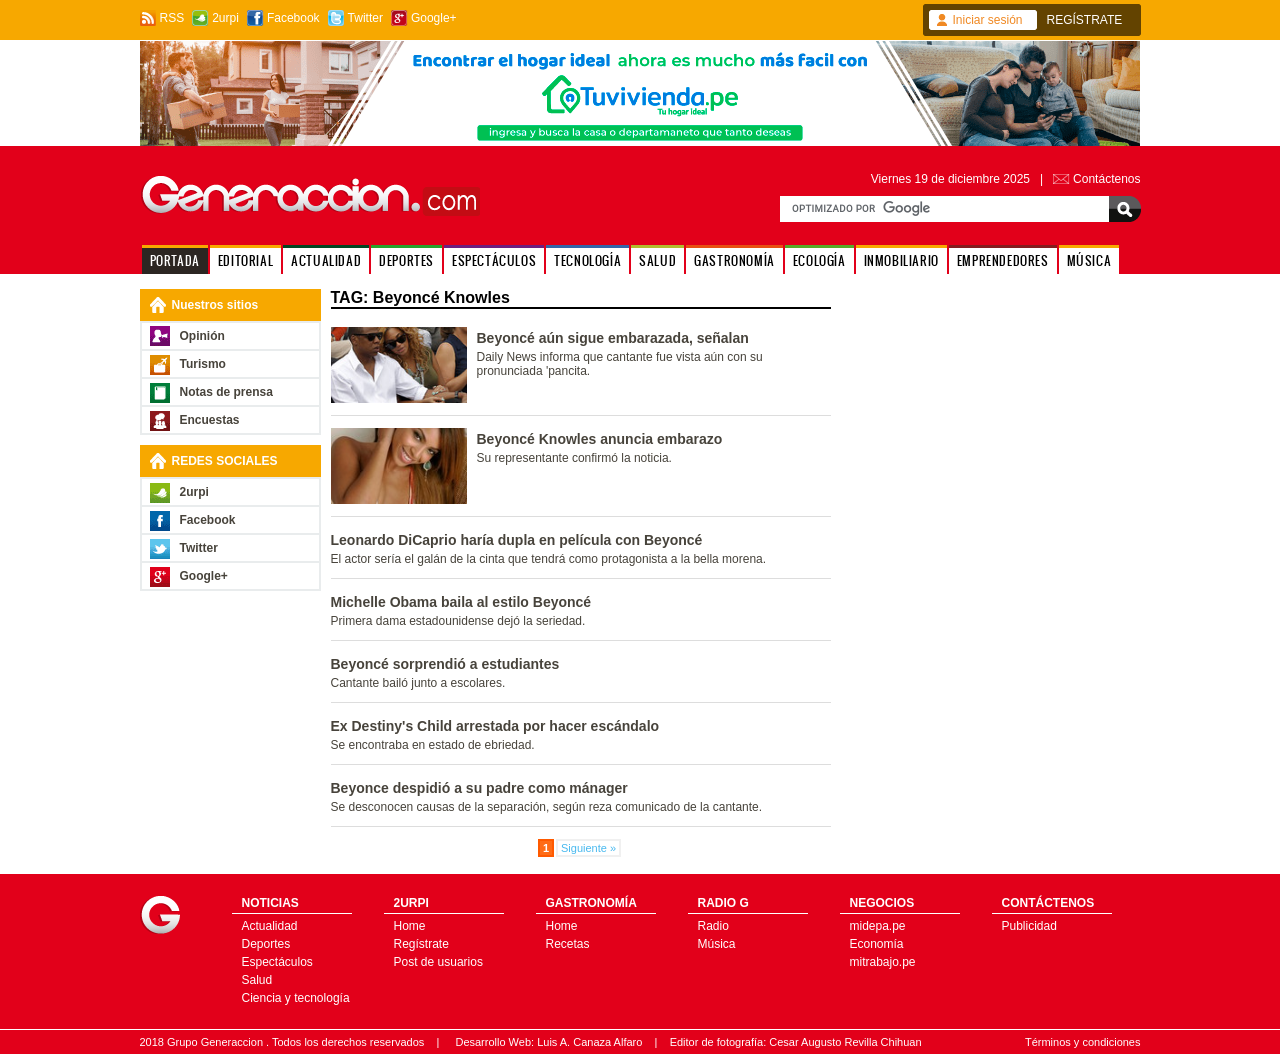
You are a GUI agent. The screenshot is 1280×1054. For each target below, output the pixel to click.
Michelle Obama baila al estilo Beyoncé (461, 602)
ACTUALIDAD (326, 260)
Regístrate (421, 944)
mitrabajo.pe (883, 962)
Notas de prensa (226, 392)
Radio (713, 926)
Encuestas (210, 420)
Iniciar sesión (988, 20)
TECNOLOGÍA (587, 260)
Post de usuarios (438, 962)
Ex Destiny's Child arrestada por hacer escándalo (495, 726)
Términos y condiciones (1083, 1042)
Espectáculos (277, 962)
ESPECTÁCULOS (494, 260)
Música (717, 944)
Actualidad (270, 926)
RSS (172, 18)
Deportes (266, 944)
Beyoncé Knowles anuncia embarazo (600, 439)
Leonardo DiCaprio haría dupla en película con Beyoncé (517, 540)
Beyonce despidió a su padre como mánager (479, 788)
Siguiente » (588, 848)
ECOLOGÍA (819, 260)
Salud (257, 980)
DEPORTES (406, 260)
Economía (877, 944)
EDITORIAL (245, 260)
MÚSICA (1089, 260)
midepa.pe (878, 926)
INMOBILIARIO (901, 260)
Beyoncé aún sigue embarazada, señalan (613, 338)
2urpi (225, 18)
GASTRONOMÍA (734, 260)
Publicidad (1029, 926)
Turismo (203, 364)
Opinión (202, 336)
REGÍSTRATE (1085, 20)
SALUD (657, 260)
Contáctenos (1106, 179)
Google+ (434, 18)
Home (410, 926)
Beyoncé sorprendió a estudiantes (445, 664)
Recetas (568, 944)
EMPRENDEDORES (1003, 260)
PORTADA (175, 260)
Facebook (293, 18)
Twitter (365, 18)
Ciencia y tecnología (296, 998)
